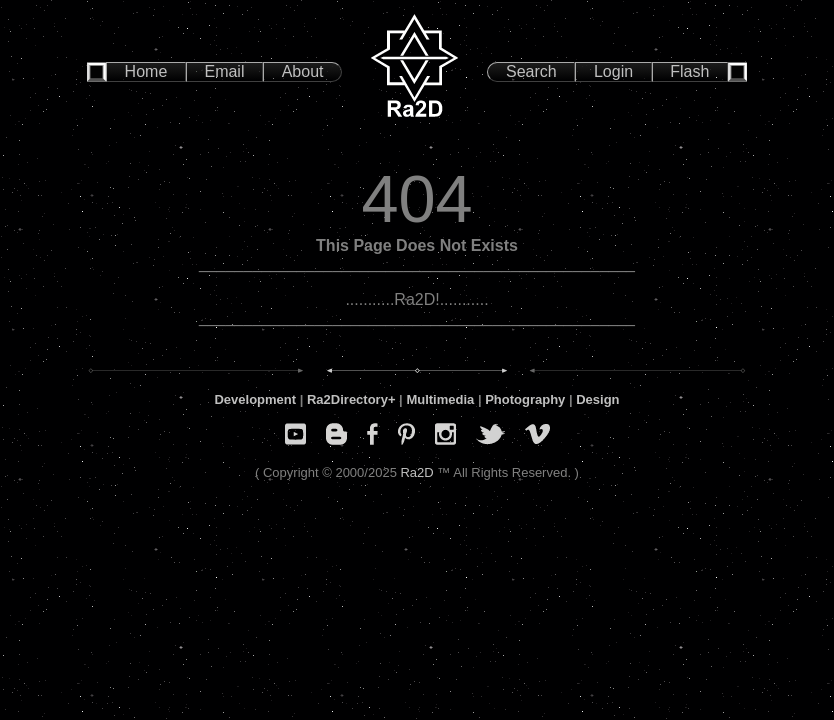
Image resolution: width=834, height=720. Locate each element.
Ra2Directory (347, 399)
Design (597, 399)
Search (531, 71)
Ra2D (416, 472)
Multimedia (440, 399)
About (303, 71)
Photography (525, 399)
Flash (689, 71)
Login (613, 71)
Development (255, 399)
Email (224, 71)
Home (146, 71)
